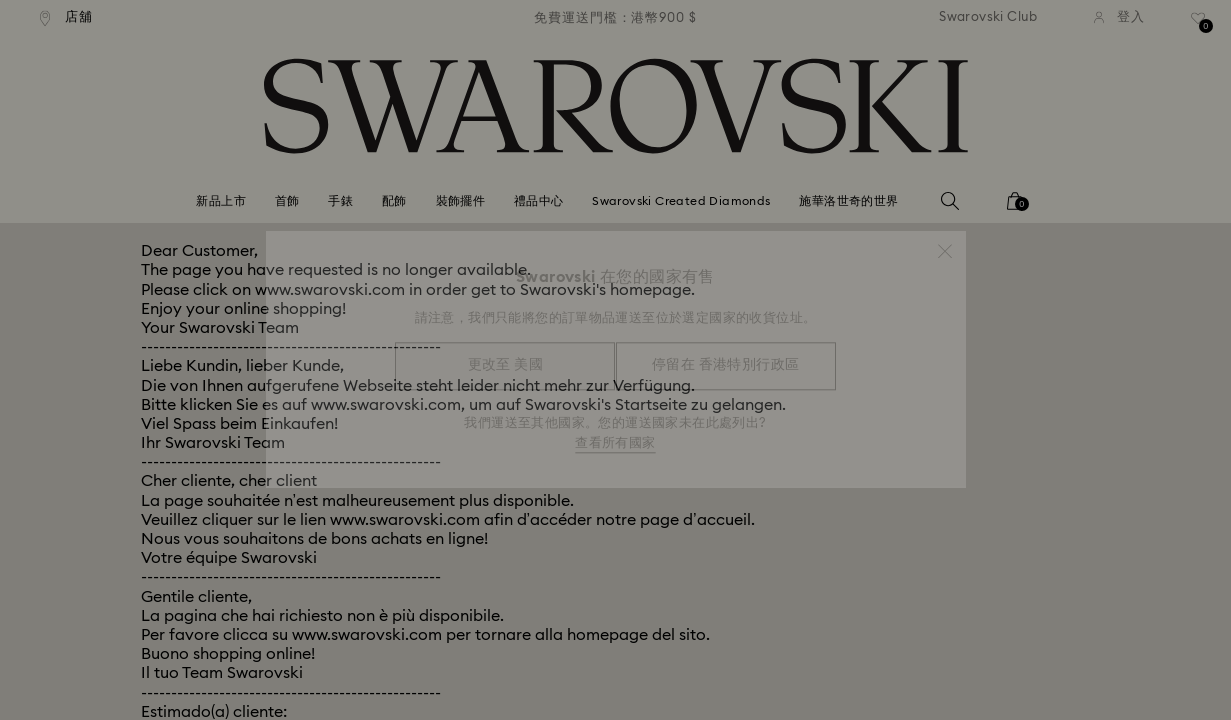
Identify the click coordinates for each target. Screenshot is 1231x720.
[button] (945, 242)
